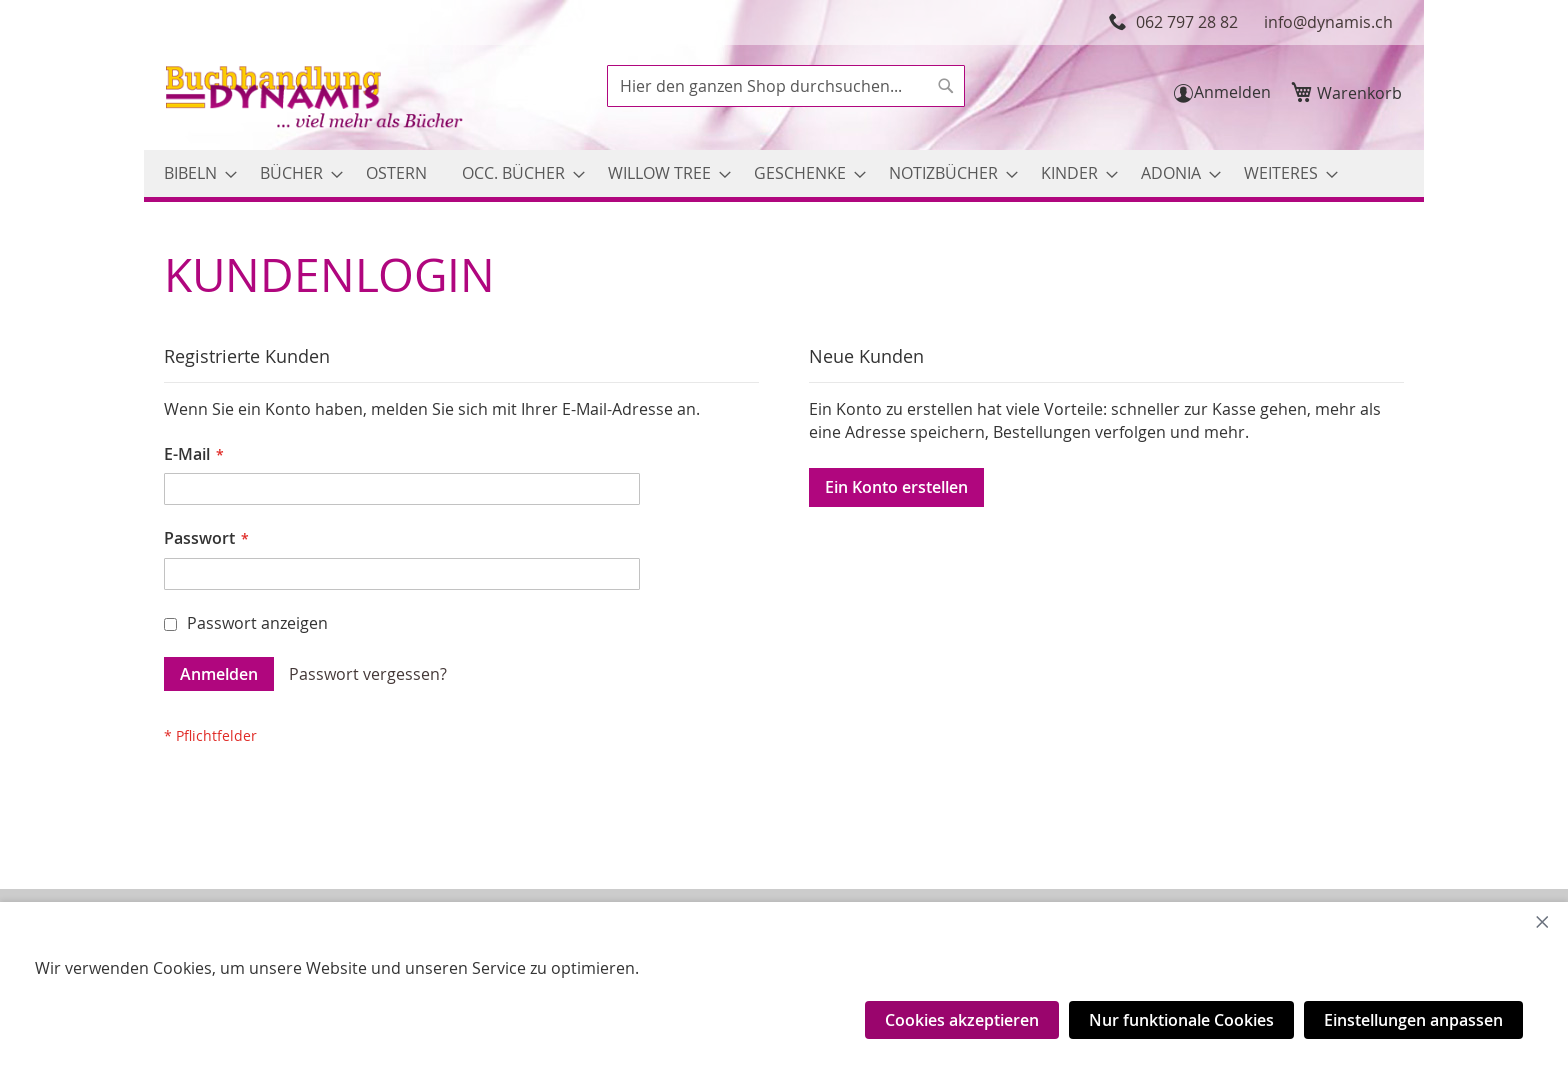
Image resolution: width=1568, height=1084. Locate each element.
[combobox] (786, 86)
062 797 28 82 (1187, 22)
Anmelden (1232, 92)
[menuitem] (194, 173)
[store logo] (316, 99)
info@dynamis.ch (1328, 22)
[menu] (784, 173)
